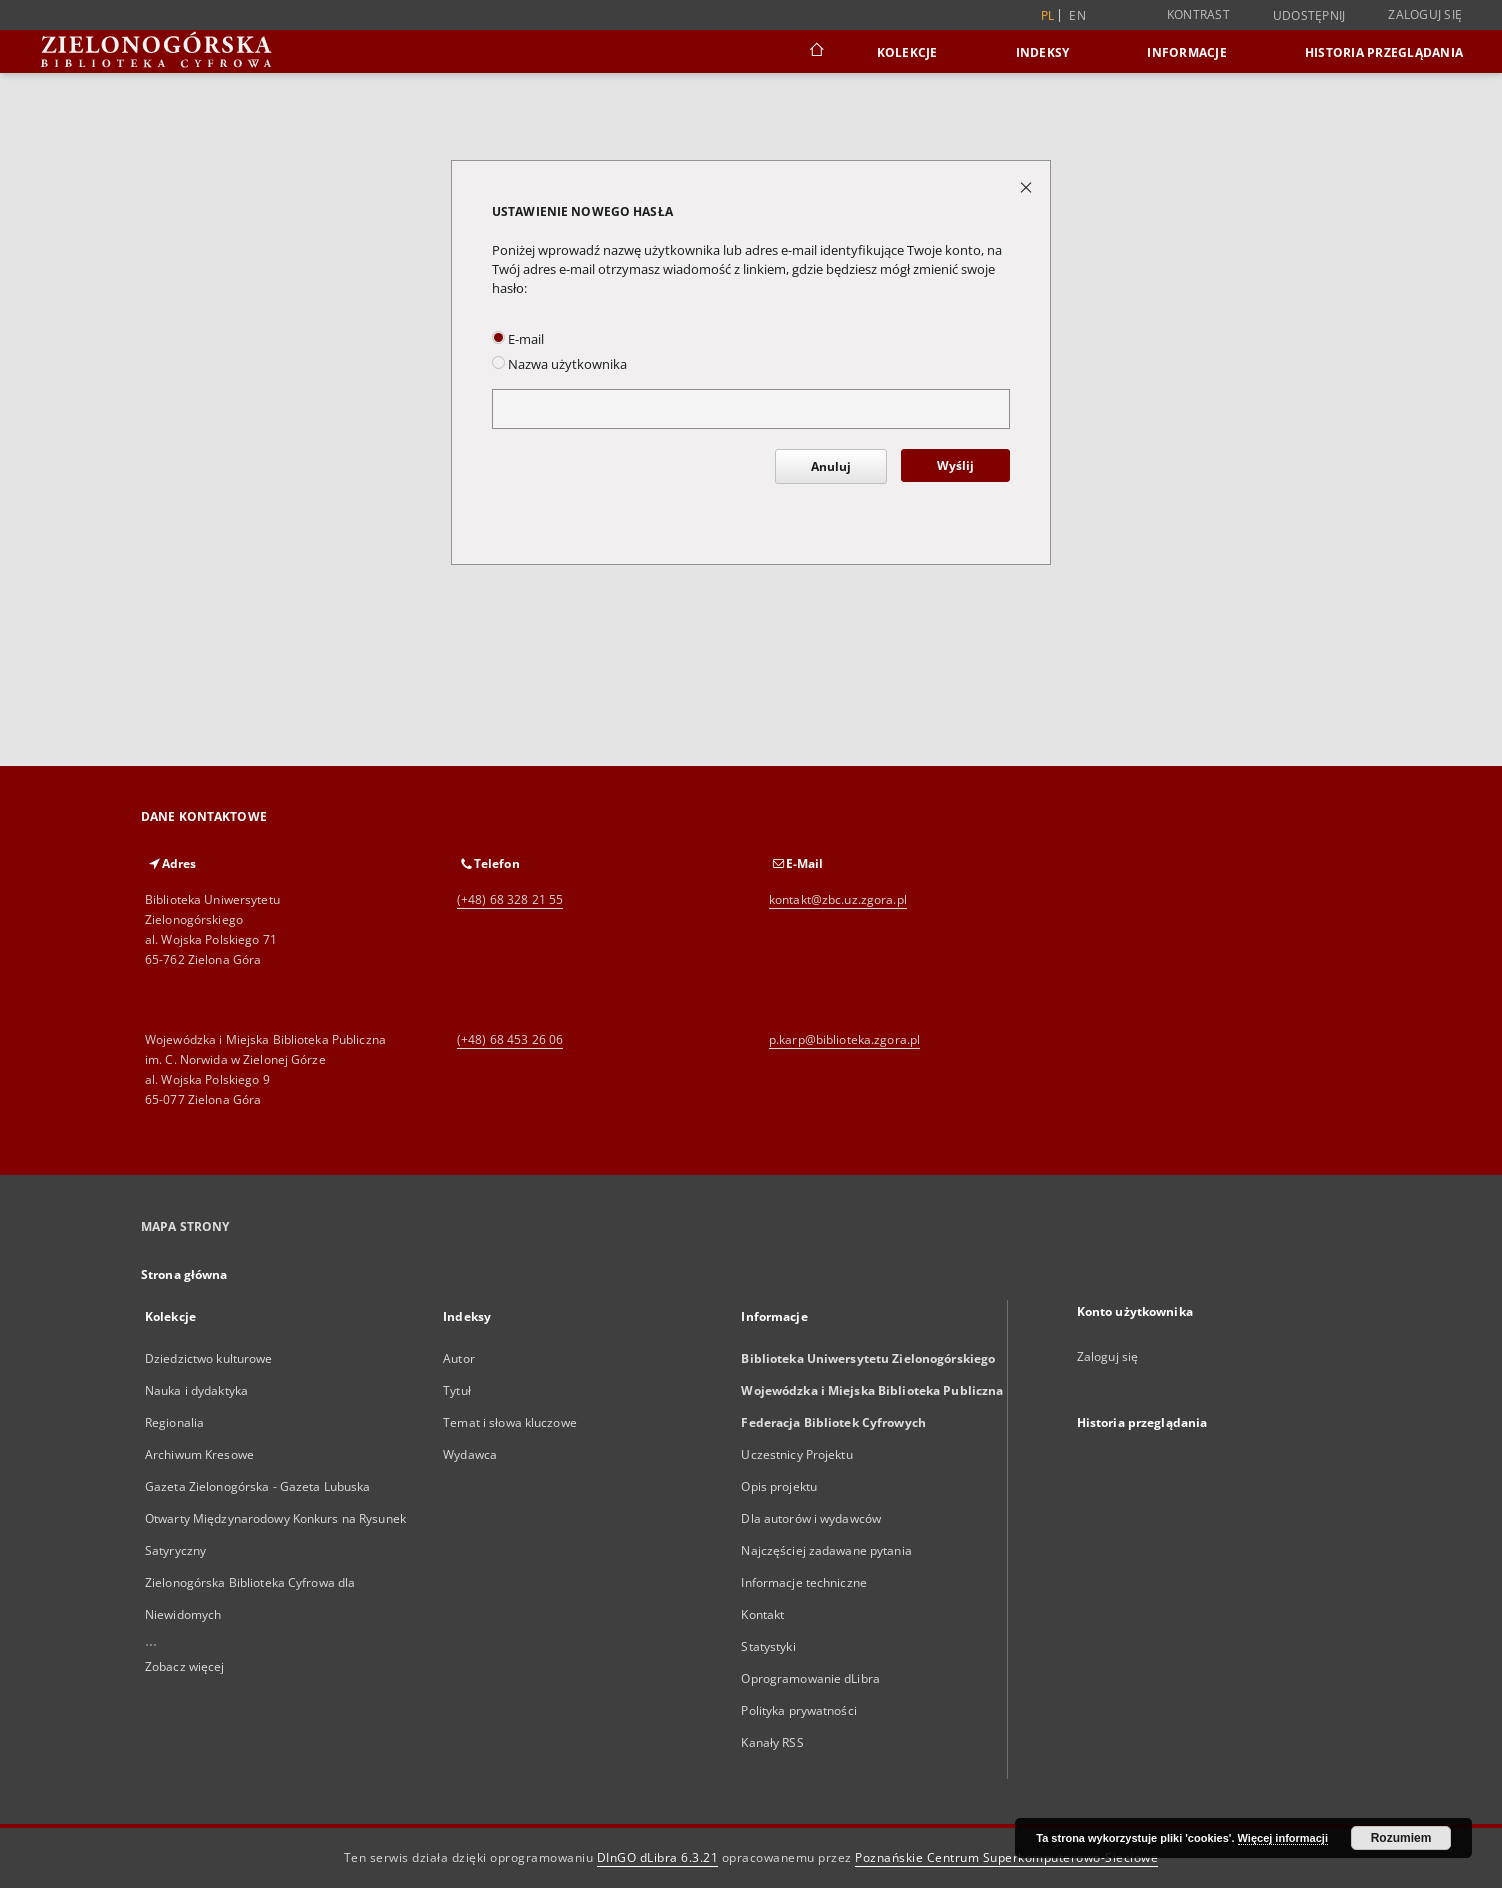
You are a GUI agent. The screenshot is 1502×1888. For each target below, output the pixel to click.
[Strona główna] (815, 52)
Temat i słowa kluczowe (510, 1422)
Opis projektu (779, 1486)
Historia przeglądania (1384, 52)
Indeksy (1043, 52)
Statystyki (768, 1646)
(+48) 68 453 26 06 (510, 1039)
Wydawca (470, 1454)
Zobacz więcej (185, 1666)
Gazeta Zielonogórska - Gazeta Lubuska (257, 1486)
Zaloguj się (1425, 14)
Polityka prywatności (798, 1710)
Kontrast (1198, 14)
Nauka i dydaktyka (196, 1390)
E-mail (518, 339)
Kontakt (762, 1614)
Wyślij (955, 465)
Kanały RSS (772, 1742)
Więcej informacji (1283, 1838)
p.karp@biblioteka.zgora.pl (844, 1039)
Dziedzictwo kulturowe (209, 1358)
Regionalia (174, 1422)
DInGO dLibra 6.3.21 (658, 1857)
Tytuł (457, 1390)
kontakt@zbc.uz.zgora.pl (838, 899)
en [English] (1077, 15)
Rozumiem (1401, 1838)
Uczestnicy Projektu (796, 1454)
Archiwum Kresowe (199, 1454)
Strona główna (184, 1274)
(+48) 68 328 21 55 (510, 899)
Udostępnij (1309, 16)
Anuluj (831, 466)
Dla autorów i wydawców (811, 1518)
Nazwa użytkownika (559, 364)
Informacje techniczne (804, 1582)
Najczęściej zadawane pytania (826, 1550)
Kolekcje (907, 52)
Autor (459, 1358)
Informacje (1187, 52)
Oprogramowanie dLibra (810, 1678)
